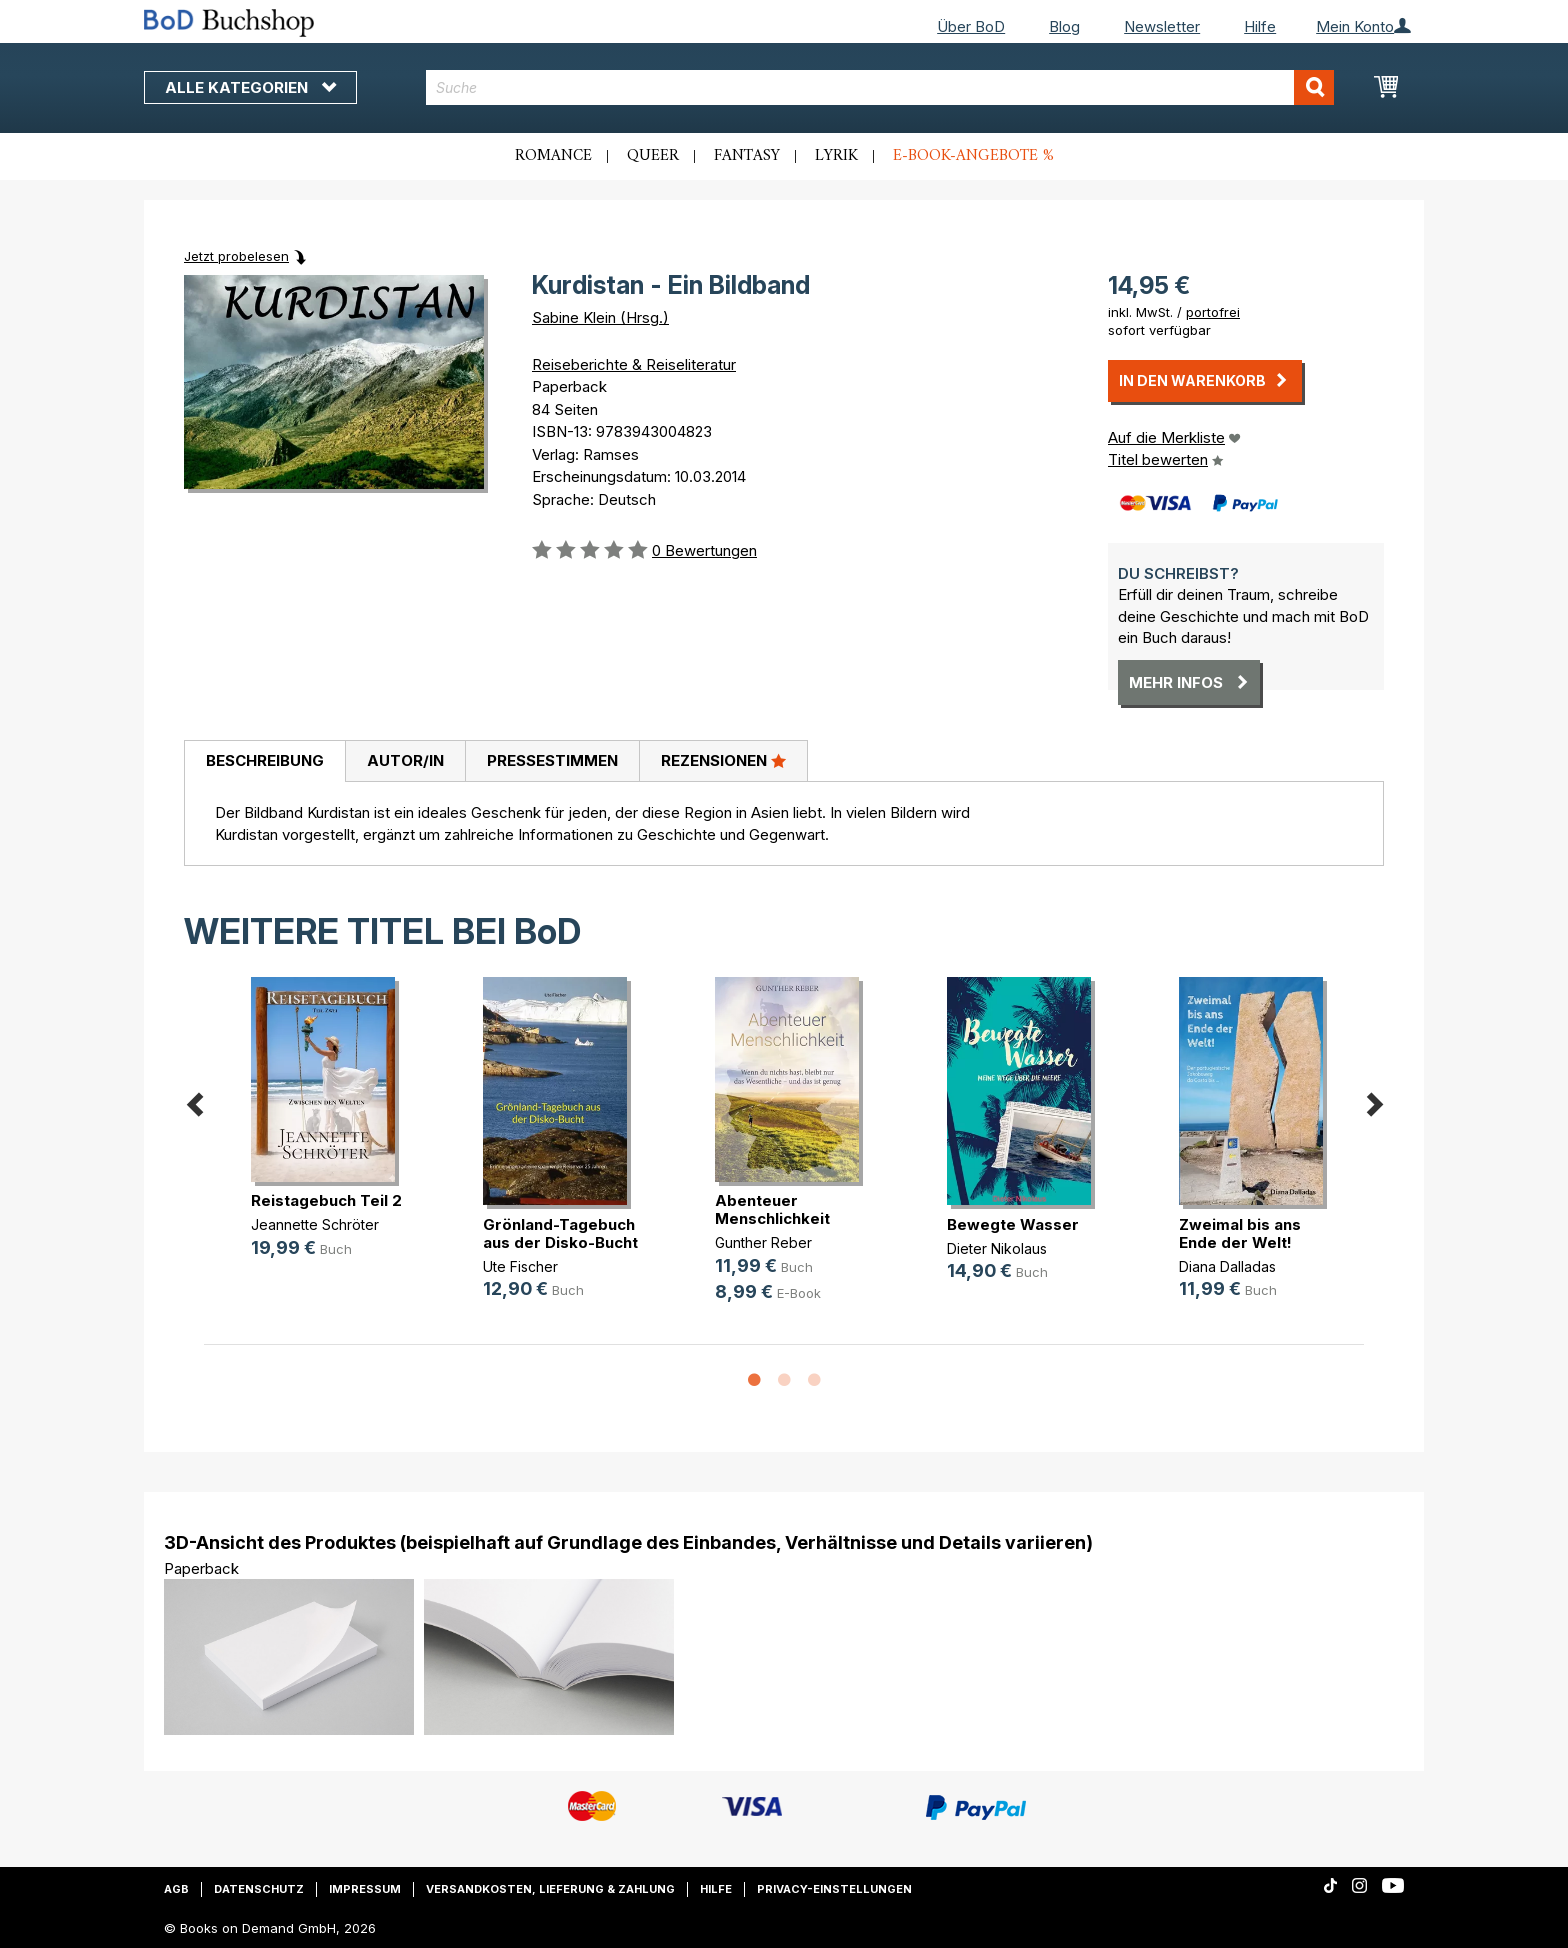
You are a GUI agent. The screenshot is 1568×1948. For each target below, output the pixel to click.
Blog (1064, 26)
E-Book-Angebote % (973, 156)
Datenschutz (259, 1889)
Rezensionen (723, 760)
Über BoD (971, 26)
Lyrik (836, 156)
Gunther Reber (763, 1242)
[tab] (264, 762)
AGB (176, 1889)
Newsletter (1162, 26)
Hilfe (1260, 26)
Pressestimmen (552, 760)
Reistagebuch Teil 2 (326, 1200)
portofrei (1213, 312)
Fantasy (747, 156)
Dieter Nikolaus (997, 1248)
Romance (553, 156)
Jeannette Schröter (315, 1224)
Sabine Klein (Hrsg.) (600, 317)
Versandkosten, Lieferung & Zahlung (550, 1889)
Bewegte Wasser (1013, 1224)
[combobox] (880, 87)
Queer (653, 156)
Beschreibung (265, 760)
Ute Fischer (520, 1266)
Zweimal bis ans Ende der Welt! (1240, 1233)
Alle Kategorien (250, 87)
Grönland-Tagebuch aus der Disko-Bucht (560, 1233)
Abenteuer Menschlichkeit (772, 1209)
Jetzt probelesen (236, 256)
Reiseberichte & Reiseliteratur (634, 364)
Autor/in (405, 760)
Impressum (365, 1889)
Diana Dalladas (1227, 1266)
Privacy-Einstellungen (834, 1889)
